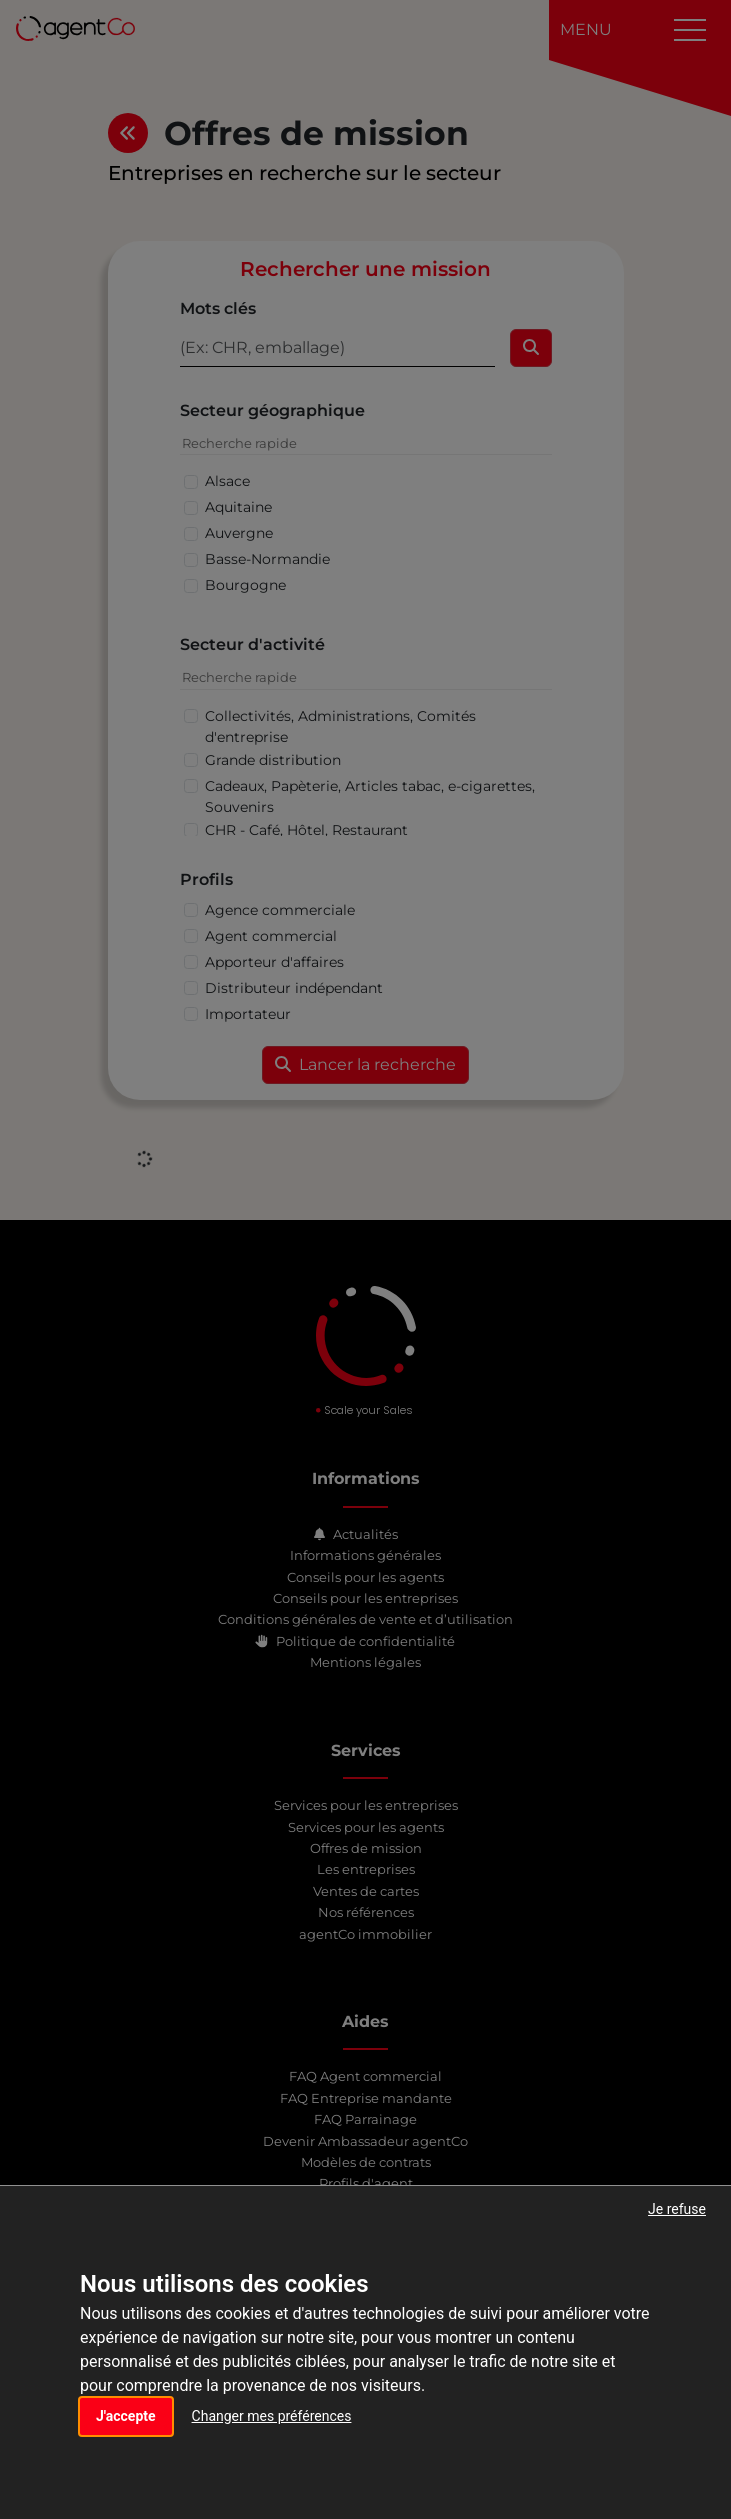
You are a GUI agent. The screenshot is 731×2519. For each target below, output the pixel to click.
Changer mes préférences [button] (272, 2416)
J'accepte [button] (126, 2416)
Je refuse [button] (677, 2209)
